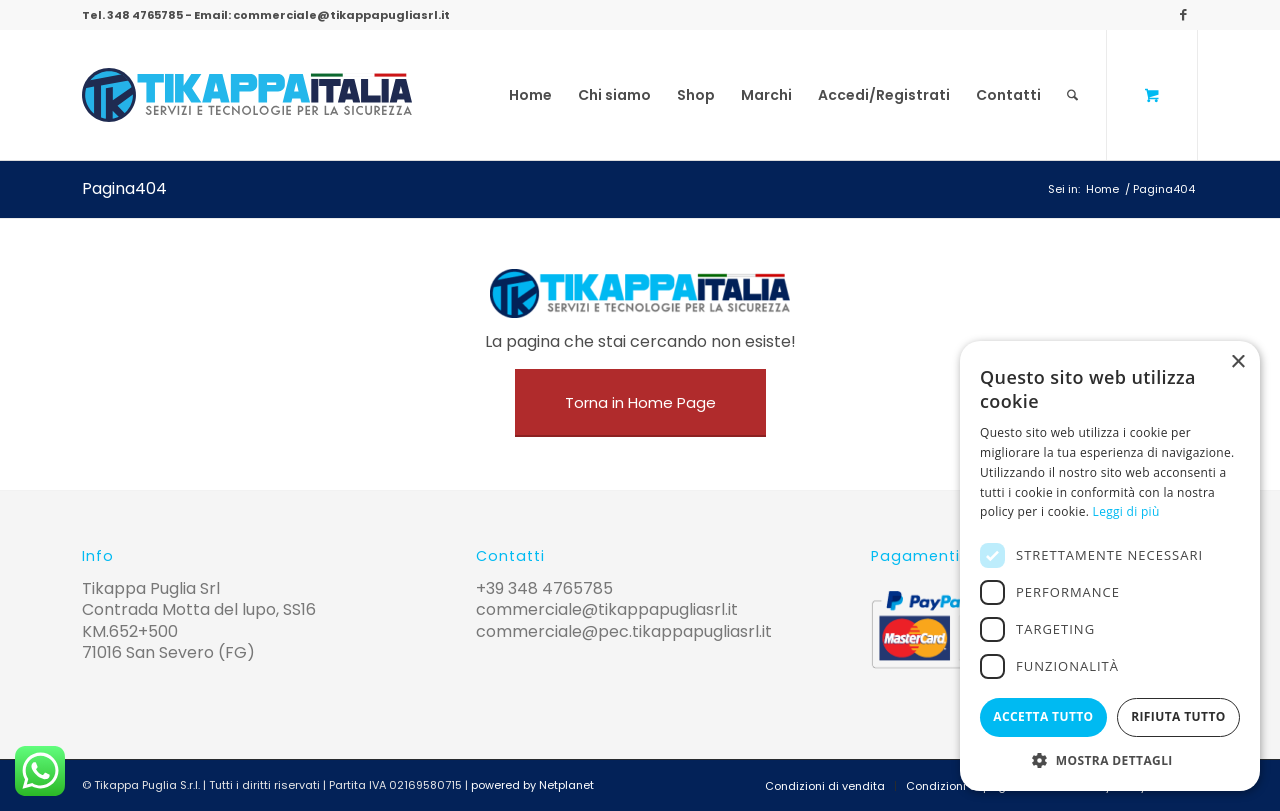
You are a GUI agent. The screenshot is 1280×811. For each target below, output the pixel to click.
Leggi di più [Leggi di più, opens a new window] (1126, 511)
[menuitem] (530, 95)
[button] (1110, 760)
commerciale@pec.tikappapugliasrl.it (624, 631)
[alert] (1110, 566)
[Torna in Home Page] (640, 403)
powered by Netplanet (532, 785)
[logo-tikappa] (247, 95)
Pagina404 (124, 188)
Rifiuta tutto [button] (1178, 716)
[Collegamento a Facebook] (1183, 15)
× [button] (1237, 362)
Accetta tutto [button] (1043, 716)
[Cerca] (1072, 95)
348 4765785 (145, 15)
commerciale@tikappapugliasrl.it (341, 15)
